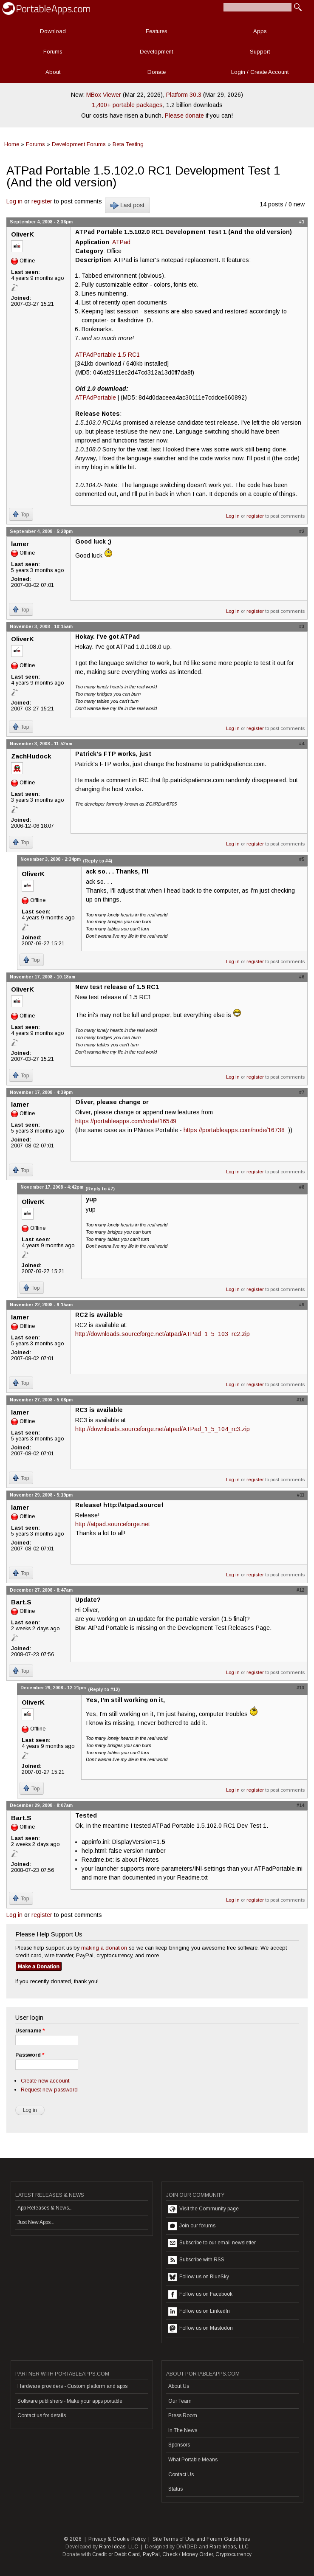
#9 (301, 1304)
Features (156, 31)
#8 (301, 1186)
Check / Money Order (187, 2554)
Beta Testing (128, 144)
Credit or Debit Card (116, 2554)
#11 (300, 1494)
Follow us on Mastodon (200, 2328)
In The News (182, 2430)
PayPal (151, 2554)
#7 (301, 1092)
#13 (300, 1687)
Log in (14, 201)
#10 (300, 1399)
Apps (260, 31)
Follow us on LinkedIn (199, 2311)
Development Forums (79, 144)
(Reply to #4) (97, 860)
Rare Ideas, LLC (118, 2547)
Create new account (45, 2080)
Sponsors (179, 2445)
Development (156, 51)
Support (260, 51)
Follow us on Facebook (200, 2294)
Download (53, 31)
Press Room (182, 2415)
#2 (301, 531)
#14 (300, 1805)
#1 (301, 221)
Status (175, 2489)
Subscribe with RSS (196, 2260)
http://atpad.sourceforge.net (112, 1524)
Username (30, 2031)
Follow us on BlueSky (198, 2277)
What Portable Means (193, 2460)
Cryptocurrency (233, 2554)
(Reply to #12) (104, 1689)
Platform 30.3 (183, 94)
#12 (300, 1589)
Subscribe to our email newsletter (212, 2243)
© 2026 (73, 2539)
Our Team (180, 2401)
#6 (301, 976)
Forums (52, 51)
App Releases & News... (45, 2208)
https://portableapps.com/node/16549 (125, 1121)
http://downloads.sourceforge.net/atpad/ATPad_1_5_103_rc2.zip (162, 1333)
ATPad (121, 242)
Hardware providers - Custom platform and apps (72, 2386)
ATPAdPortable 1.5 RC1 (107, 354)
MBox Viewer (103, 94)
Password (29, 2055)
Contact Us (181, 2474)
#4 (301, 743)
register (41, 201)
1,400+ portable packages (127, 104)
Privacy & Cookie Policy (117, 2539)
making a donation (104, 1948)
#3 (301, 626)
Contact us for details (41, 2415)
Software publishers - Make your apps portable (69, 2401)
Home (11, 144)
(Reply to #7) (100, 1188)
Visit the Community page (203, 2209)
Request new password (49, 2089)
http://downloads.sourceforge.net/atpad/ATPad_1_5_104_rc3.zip (162, 1429)
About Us (178, 2386)
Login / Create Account (260, 72)
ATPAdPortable (95, 397)
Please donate (184, 115)
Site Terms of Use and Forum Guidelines (201, 2539)
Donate (156, 72)
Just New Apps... (35, 2222)
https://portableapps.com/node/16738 (234, 1130)
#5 (301, 859)
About (52, 72)
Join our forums (191, 2226)
